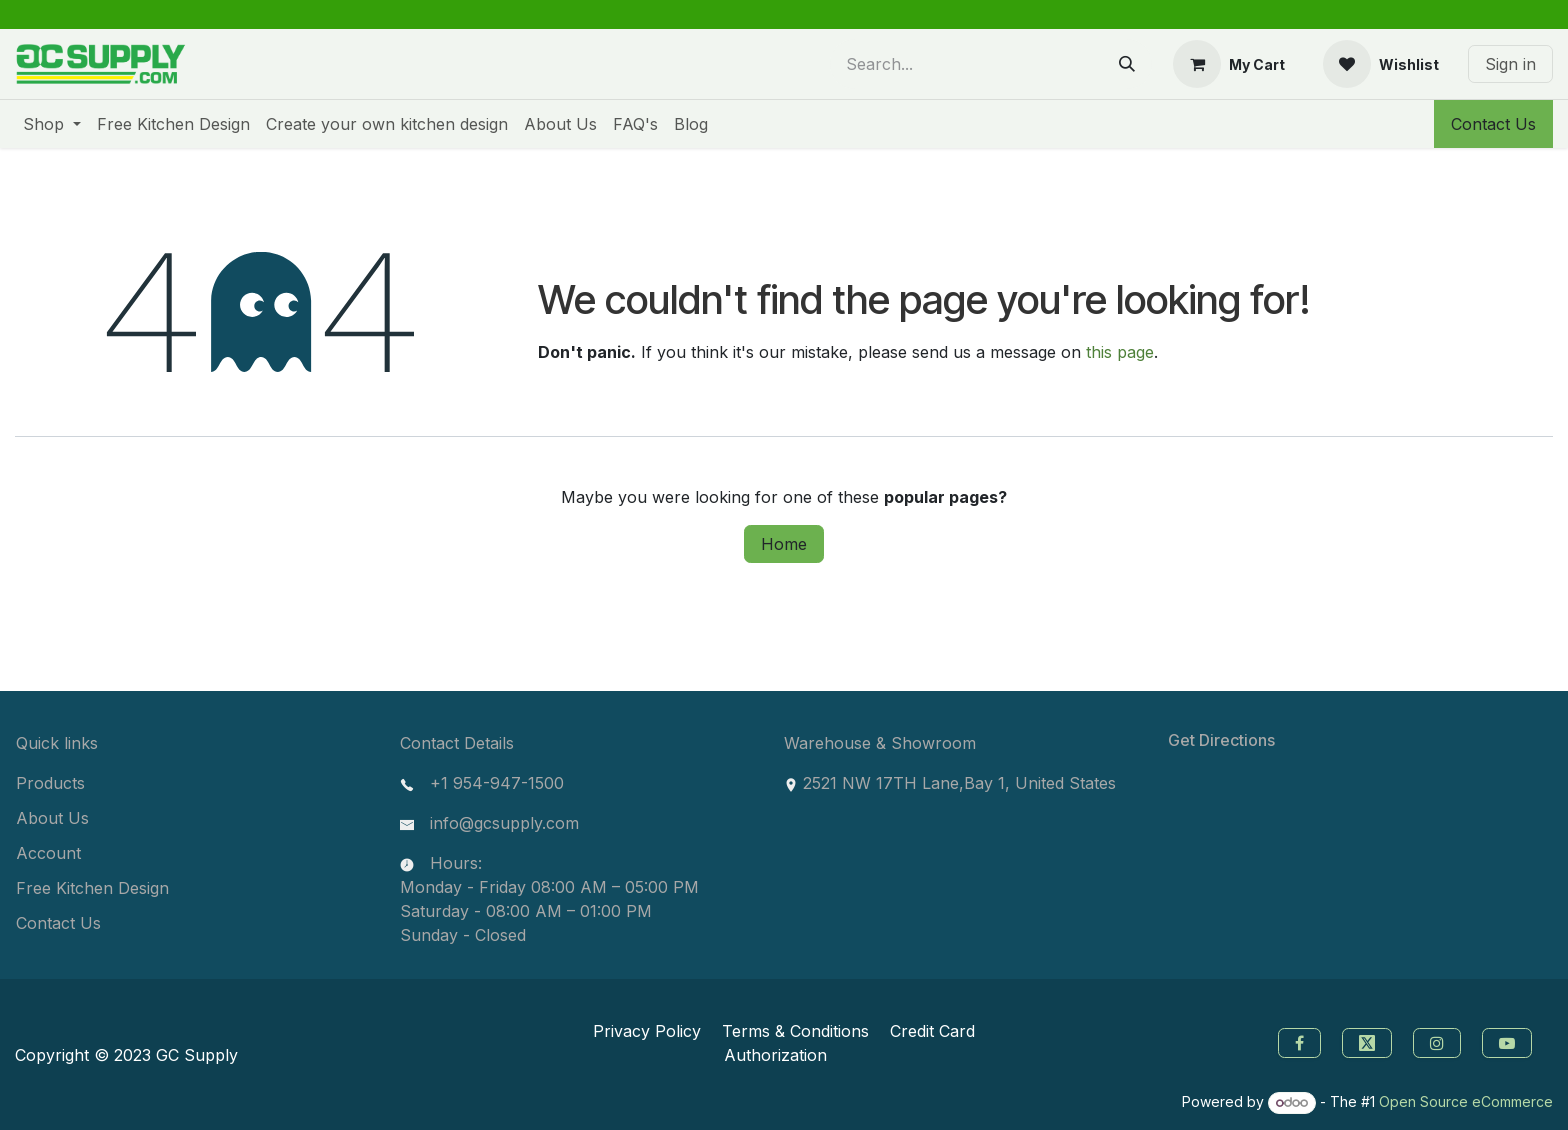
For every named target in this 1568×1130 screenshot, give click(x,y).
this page (1120, 352)
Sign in (1510, 64)
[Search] (1127, 64)
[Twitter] (1369, 1041)
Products (50, 783)
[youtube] (1509, 1041)
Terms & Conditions (795, 1031)
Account (48, 853)
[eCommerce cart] (1229, 64)
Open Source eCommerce (1466, 1101)
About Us (52, 818)
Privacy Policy (647, 1031)
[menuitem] (52, 124)
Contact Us (1493, 124)
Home (784, 544)
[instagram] (1439, 1041)
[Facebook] (1297, 1041)
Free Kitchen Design (92, 888)
